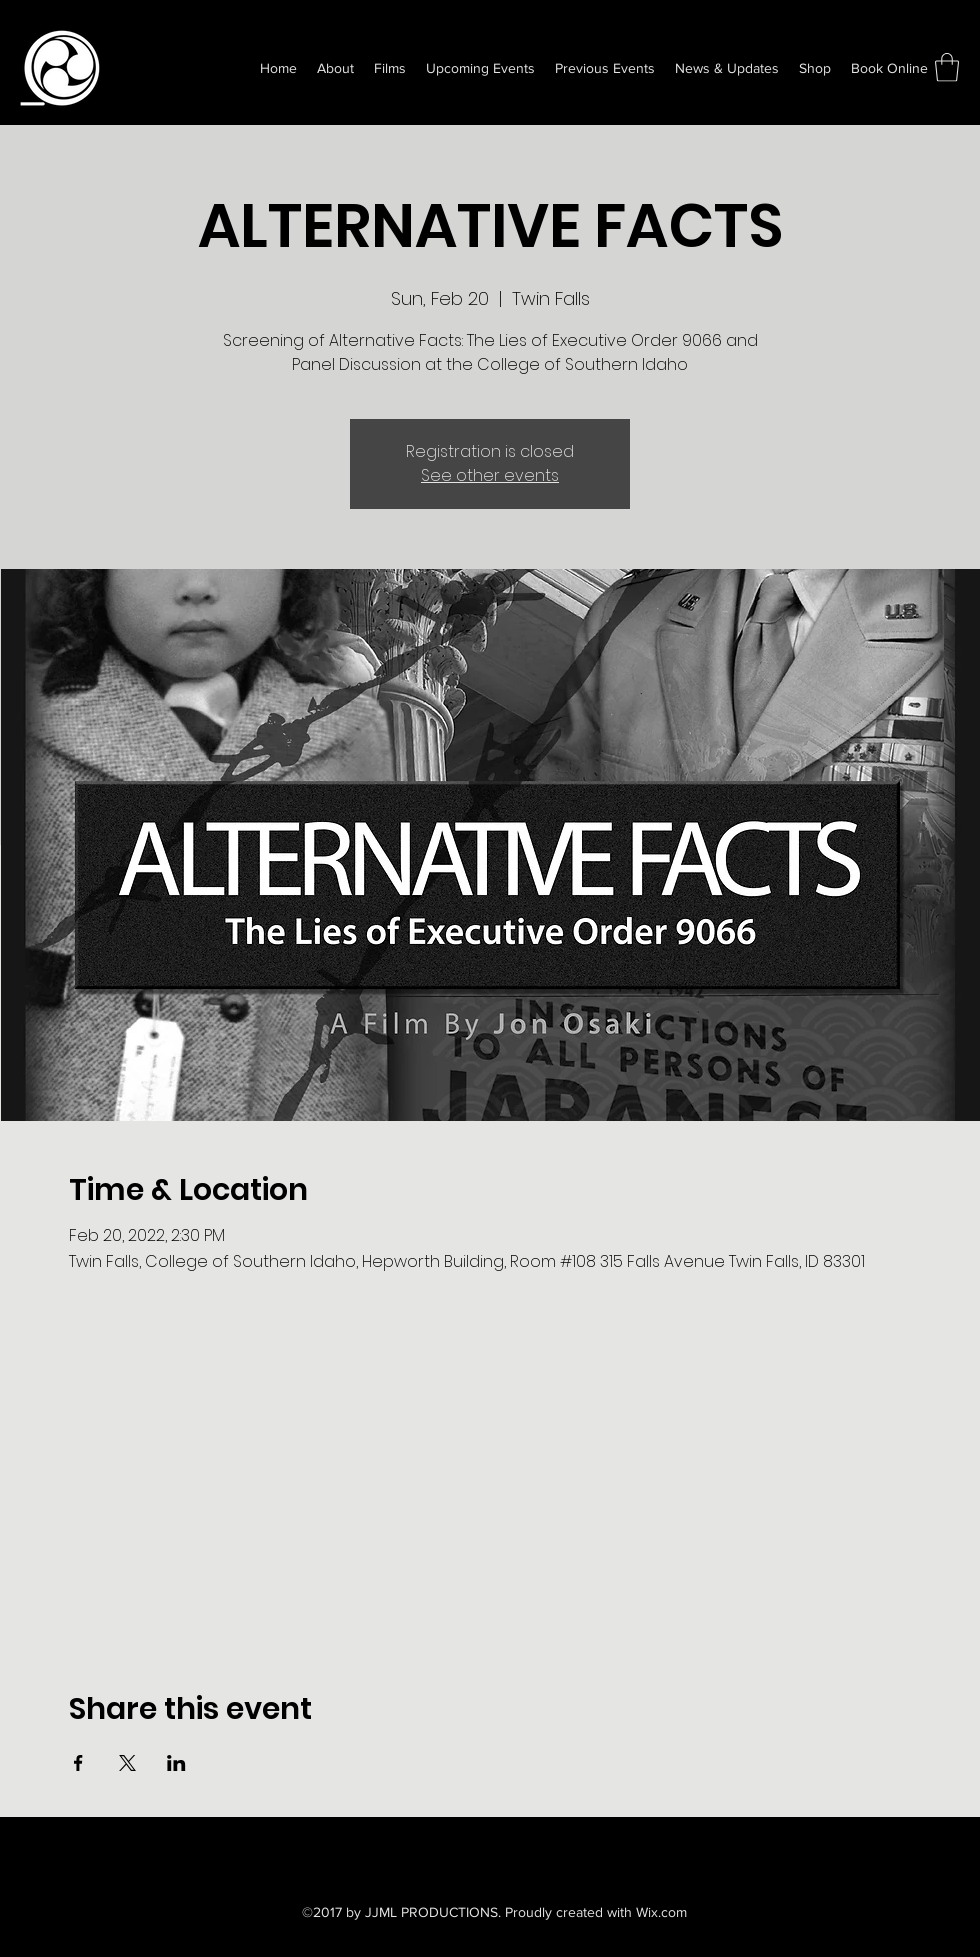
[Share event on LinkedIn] (176, 1763)
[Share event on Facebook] (78, 1763)
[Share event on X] (127, 1763)
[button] (947, 67)
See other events (490, 475)
